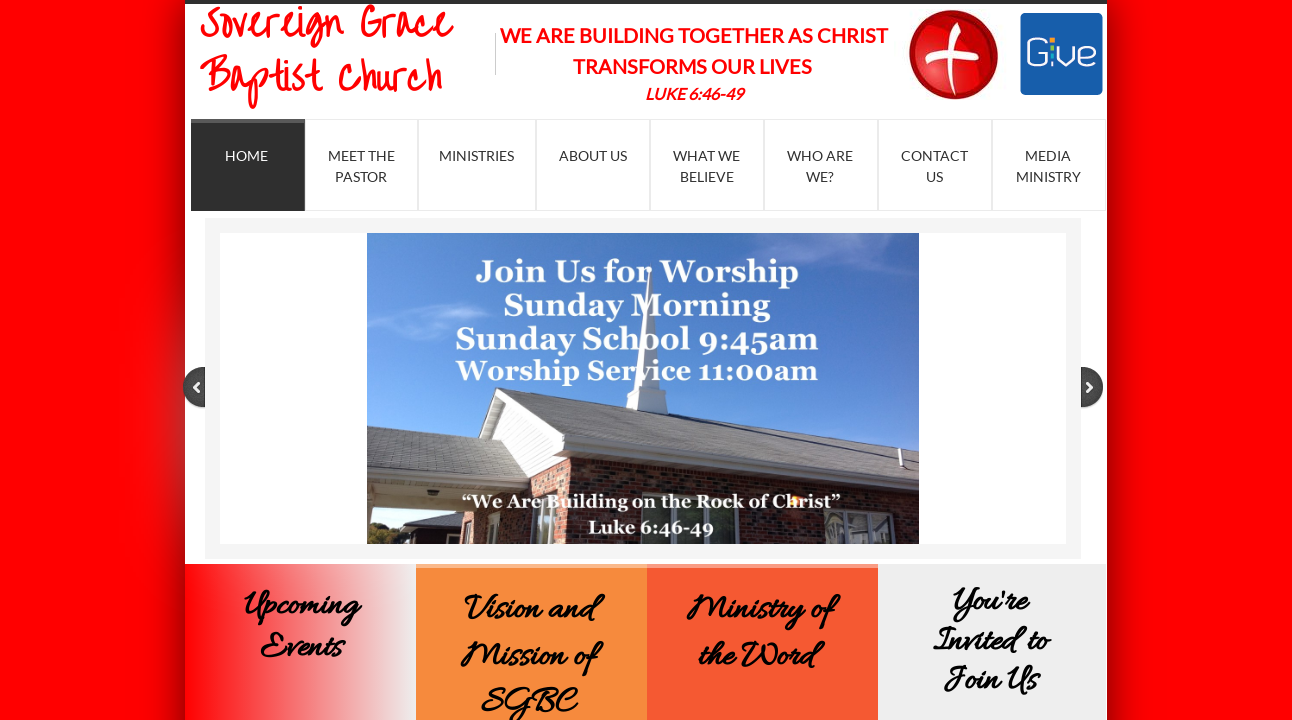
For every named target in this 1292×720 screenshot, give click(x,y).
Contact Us (934, 166)
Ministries (476, 155)
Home (246, 155)
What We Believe (706, 166)
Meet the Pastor (361, 166)
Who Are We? (820, 166)
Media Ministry (1048, 166)
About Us (593, 155)
